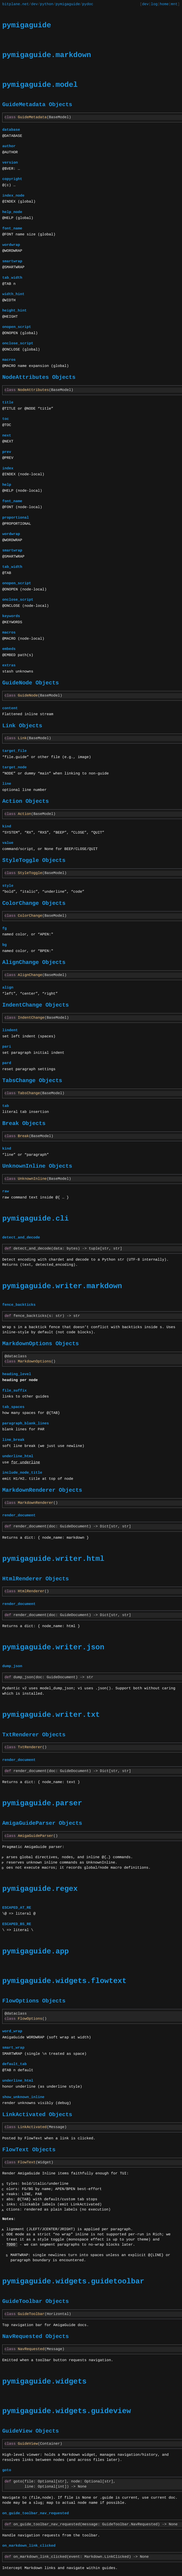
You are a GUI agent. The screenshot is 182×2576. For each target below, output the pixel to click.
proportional (15, 518)
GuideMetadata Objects (37, 105)
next (6, 436)
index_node (13, 196)
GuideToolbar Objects (35, 2302)
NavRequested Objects (35, 2337)
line (6, 784)
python (46, 4)
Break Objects (24, 1124)
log (154, 4)
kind (6, 827)
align (7, 988)
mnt (174, 4)
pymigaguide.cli (35, 1218)
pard (6, 1063)
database (11, 130)
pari (6, 1047)
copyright (12, 179)
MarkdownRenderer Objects (42, 1490)
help (6, 485)
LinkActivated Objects (37, 2115)
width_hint (13, 294)
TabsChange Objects (32, 1081)
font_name (12, 229)
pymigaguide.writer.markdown (62, 1286)
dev (34, 4)
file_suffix (14, 1391)
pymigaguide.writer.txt (51, 1715)
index (7, 468)
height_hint (14, 311)
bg (4, 945)
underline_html (17, 1456)
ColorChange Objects (34, 903)
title (7, 403)
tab (5, 1106)
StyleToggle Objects (34, 861)
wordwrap (11, 245)
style (7, 886)
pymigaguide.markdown (46, 55)
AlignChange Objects (34, 963)
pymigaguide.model (40, 85)
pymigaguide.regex (40, 1889)
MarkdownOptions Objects (40, 1344)
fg (4, 929)
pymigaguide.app (35, 1951)
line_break (13, 1440)
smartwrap (12, 261)
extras (9, 665)
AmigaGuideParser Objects (42, 1823)
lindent (10, 1030)
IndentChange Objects (35, 1005)
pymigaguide (67, 4)
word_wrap (12, 2031)
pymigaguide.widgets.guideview (66, 2411)
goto (6, 2470)
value (7, 843)
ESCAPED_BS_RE (16, 1924)
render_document (19, 1515)
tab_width (12, 278)
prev (6, 452)
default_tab (14, 2064)
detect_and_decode (21, 1238)
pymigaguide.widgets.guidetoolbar (73, 2281)
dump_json (12, 1666)
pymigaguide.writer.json (53, 1647)
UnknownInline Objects (37, 1166)
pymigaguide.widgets (44, 2381)
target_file (14, 751)
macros (9, 360)
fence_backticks (19, 1305)
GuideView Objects (30, 2431)
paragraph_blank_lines (25, 1423)
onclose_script (17, 343)
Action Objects (25, 801)
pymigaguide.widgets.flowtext (64, 1981)
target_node (14, 767)
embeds (9, 649)
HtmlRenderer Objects (35, 1579)
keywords (11, 616)
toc (5, 419)
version (10, 163)
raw (5, 1191)
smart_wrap (13, 2048)
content (10, 708)
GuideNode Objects (30, 683)
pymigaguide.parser (42, 1803)
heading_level (16, 1374)
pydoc (87, 4)
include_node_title (22, 1473)
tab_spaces (13, 1407)
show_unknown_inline (23, 2097)
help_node (12, 212)
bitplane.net (15, 4)
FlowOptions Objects (34, 2001)
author (9, 146)
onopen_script (16, 327)
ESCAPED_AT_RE (16, 1908)
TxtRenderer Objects (34, 1735)
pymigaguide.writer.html (53, 1559)
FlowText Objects (28, 2150)
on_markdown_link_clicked (28, 2546)
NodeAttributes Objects (38, 378)
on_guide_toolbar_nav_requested (35, 2513)
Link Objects (22, 726)
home (164, 4)
